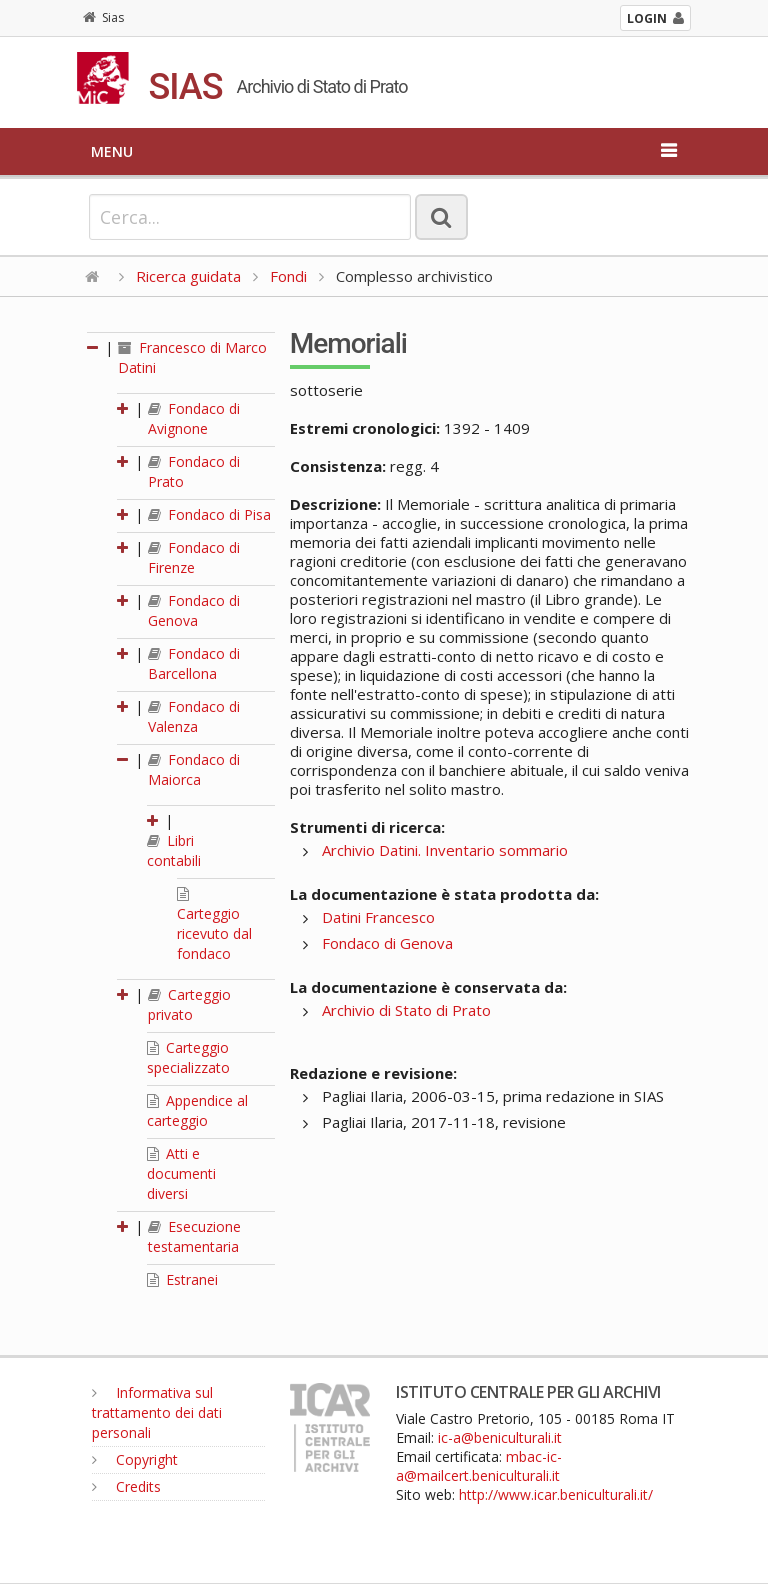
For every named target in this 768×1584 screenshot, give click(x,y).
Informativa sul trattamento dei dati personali (157, 1412)
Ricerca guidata (188, 276)
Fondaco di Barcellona (194, 663)
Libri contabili (174, 850)
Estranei (182, 1279)
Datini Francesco (378, 917)
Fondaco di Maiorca (194, 769)
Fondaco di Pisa (209, 514)
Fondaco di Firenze (194, 557)
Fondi (288, 276)
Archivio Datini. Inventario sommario (445, 850)
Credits (126, 1486)
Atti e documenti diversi (181, 1173)
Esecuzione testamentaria (194, 1236)
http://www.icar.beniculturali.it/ (556, 1494)
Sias (103, 17)
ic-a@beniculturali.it (500, 1437)
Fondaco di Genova (194, 610)
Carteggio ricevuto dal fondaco (214, 925)
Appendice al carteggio (197, 1110)
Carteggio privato (189, 1004)
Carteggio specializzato (188, 1057)
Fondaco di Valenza (194, 716)
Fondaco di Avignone (194, 418)
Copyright (135, 1459)
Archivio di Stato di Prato (406, 1010)
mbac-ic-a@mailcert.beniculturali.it (479, 1466)
